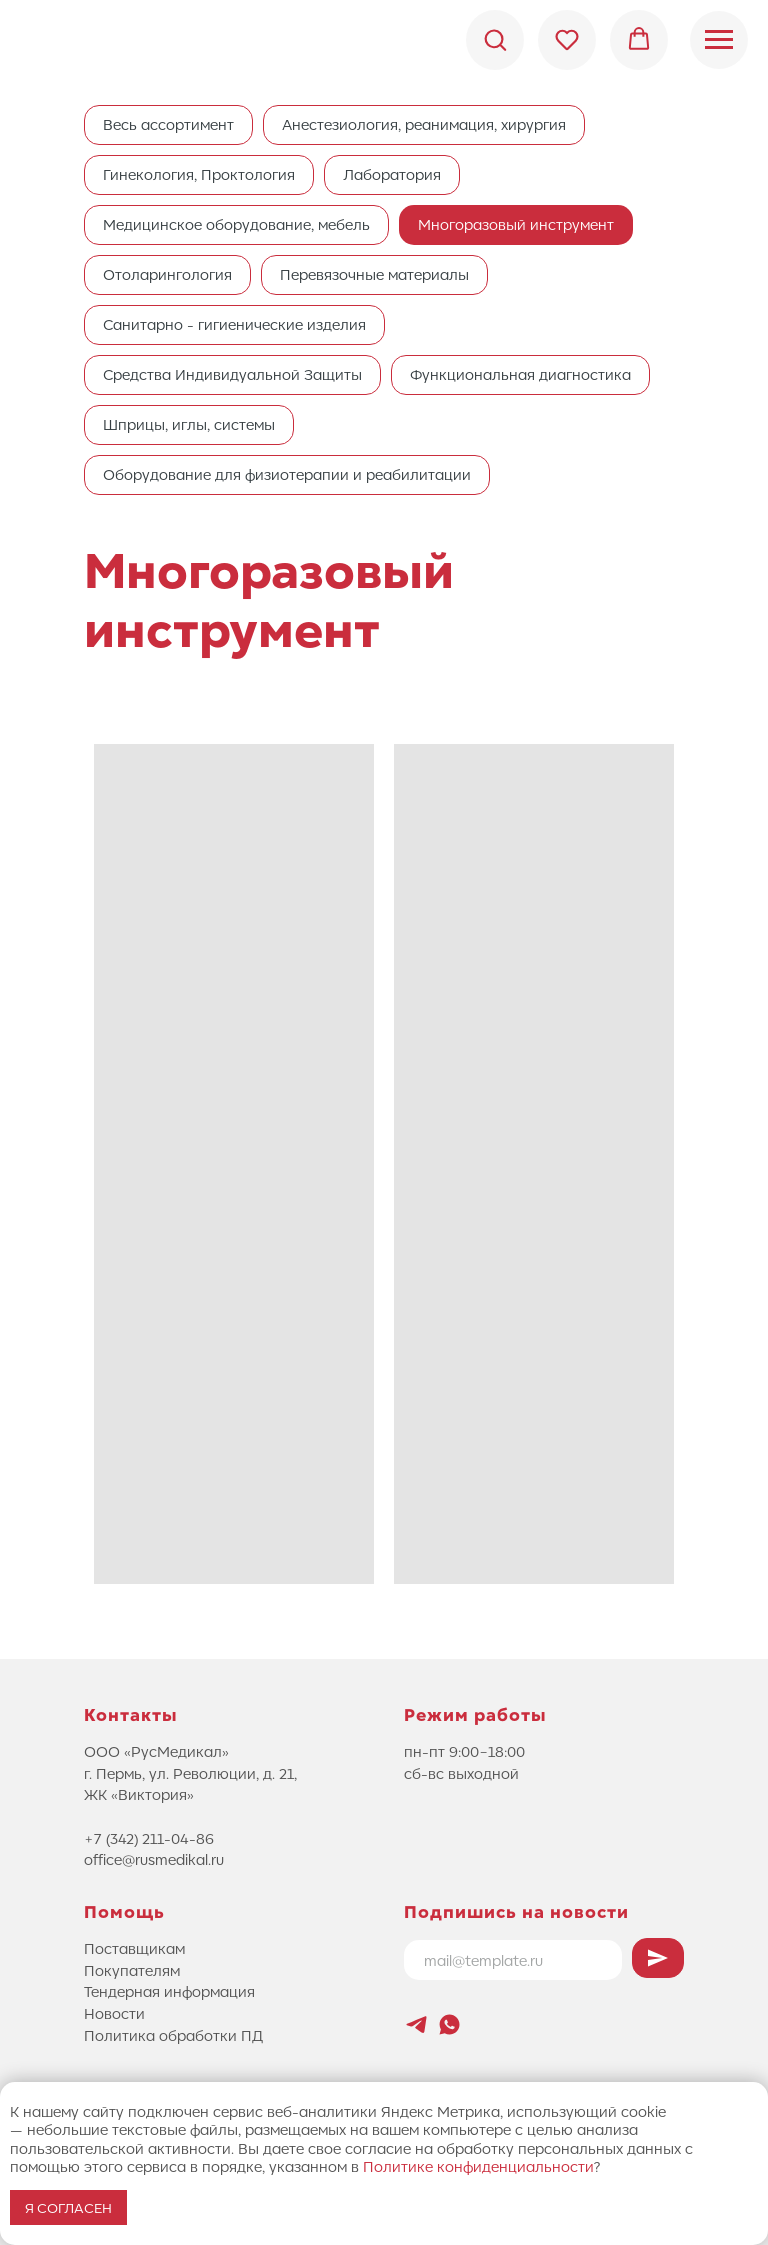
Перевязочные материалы (374, 274)
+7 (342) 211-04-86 (149, 1838)
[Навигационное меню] (719, 40)
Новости (114, 2013)
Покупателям (132, 1970)
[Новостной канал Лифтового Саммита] (416, 2024)
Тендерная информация (169, 1991)
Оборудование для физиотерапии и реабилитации (287, 474)
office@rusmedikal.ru (154, 1859)
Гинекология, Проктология (199, 174)
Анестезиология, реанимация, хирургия (424, 124)
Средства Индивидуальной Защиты (232, 374)
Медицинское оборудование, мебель (236, 224)
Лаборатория (392, 174)
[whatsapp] (449, 2024)
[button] (495, 39)
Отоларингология (167, 274)
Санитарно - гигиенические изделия (234, 324)
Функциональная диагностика (520, 374)
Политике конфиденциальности (478, 2166)
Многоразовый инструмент (516, 224)
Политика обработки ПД (173, 2035)
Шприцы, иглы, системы (189, 424)
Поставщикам (134, 1948)
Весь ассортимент (168, 124)
